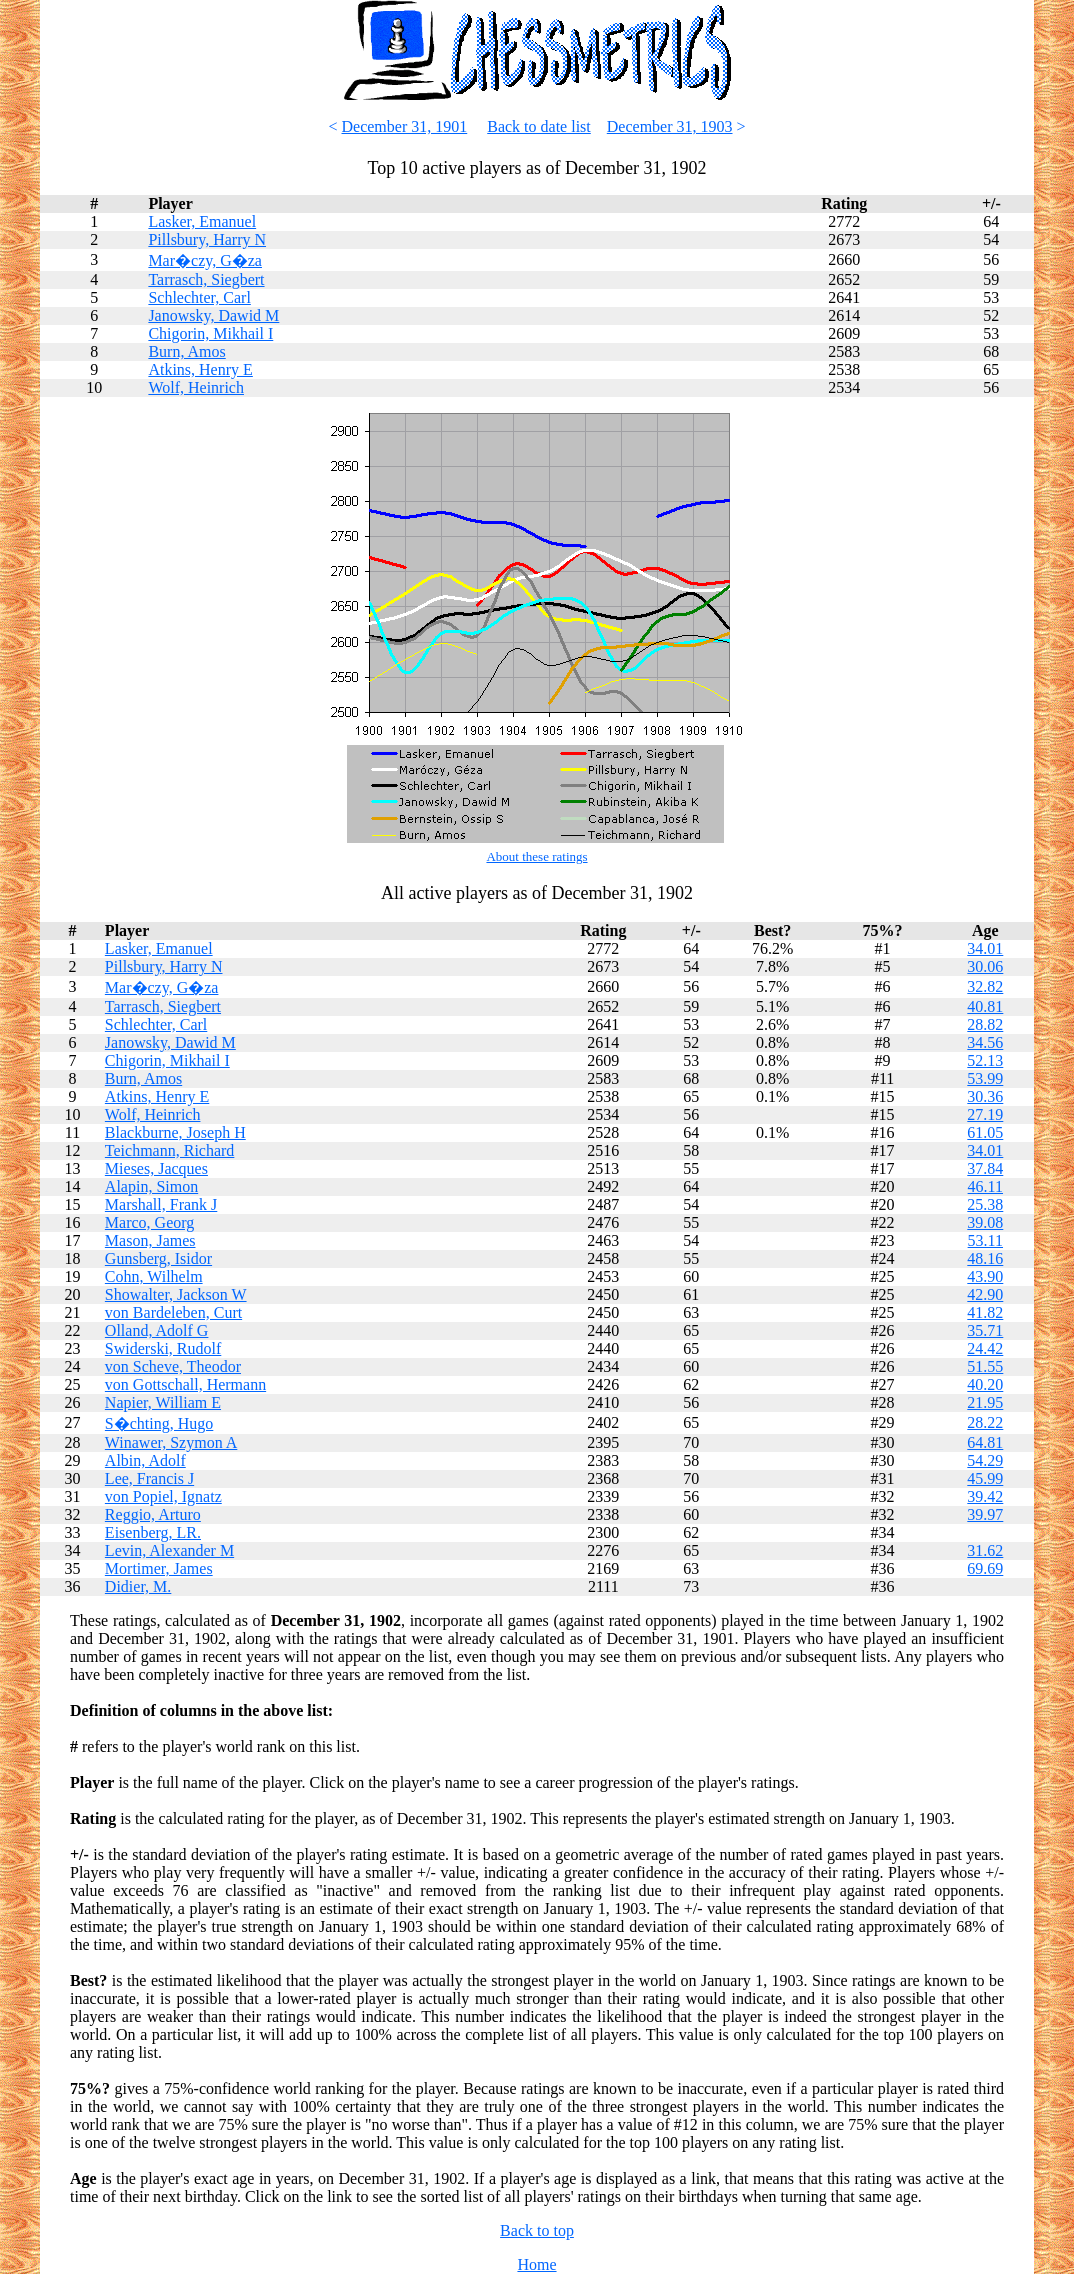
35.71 (985, 1330)
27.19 (985, 1114)
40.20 (985, 1384)
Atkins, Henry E (200, 369)
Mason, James (150, 1240)
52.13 (985, 1060)
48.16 (985, 1258)
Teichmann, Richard (170, 1150)
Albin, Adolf (145, 1460)
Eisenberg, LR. (153, 1532)
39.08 (985, 1222)
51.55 (985, 1366)
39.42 (985, 1496)
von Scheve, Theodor (173, 1366)
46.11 (985, 1186)
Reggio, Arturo (153, 1514)
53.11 (985, 1240)
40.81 (985, 1006)
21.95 (985, 1402)
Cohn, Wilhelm (154, 1276)
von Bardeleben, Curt (173, 1312)
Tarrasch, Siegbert (206, 279)
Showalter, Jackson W (176, 1294)
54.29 (985, 1460)
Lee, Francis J (149, 1478)
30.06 (985, 966)
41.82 (985, 1312)
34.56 (985, 1042)
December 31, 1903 (670, 126)
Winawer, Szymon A (171, 1442)
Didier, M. (138, 1586)
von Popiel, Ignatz (163, 1496)
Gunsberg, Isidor (158, 1258)
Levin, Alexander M (169, 1550)
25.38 (985, 1204)
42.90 (985, 1294)
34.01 (985, 948)
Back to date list (539, 126)
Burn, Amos (186, 351)
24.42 (985, 1348)
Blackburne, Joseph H (175, 1132)
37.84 (985, 1168)
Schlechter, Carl (199, 297)
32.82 (985, 986)
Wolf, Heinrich (196, 387)
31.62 (985, 1550)
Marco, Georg (149, 1222)
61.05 (985, 1132)
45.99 (985, 1478)
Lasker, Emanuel (202, 221)
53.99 (985, 1078)
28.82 (985, 1024)
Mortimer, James (159, 1568)
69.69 (985, 1568)
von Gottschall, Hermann (185, 1384)
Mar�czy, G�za (205, 260)
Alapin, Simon (151, 1186)
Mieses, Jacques (156, 1168)
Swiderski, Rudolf (163, 1348)
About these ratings (536, 856)
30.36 (985, 1096)
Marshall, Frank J (161, 1204)
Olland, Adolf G (157, 1330)
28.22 (985, 1422)
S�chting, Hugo (159, 1423)
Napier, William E (163, 1402)
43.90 (985, 1276)
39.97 (985, 1514)
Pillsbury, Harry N (207, 239)
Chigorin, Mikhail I (210, 333)
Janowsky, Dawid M (213, 315)
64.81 (985, 1442)
